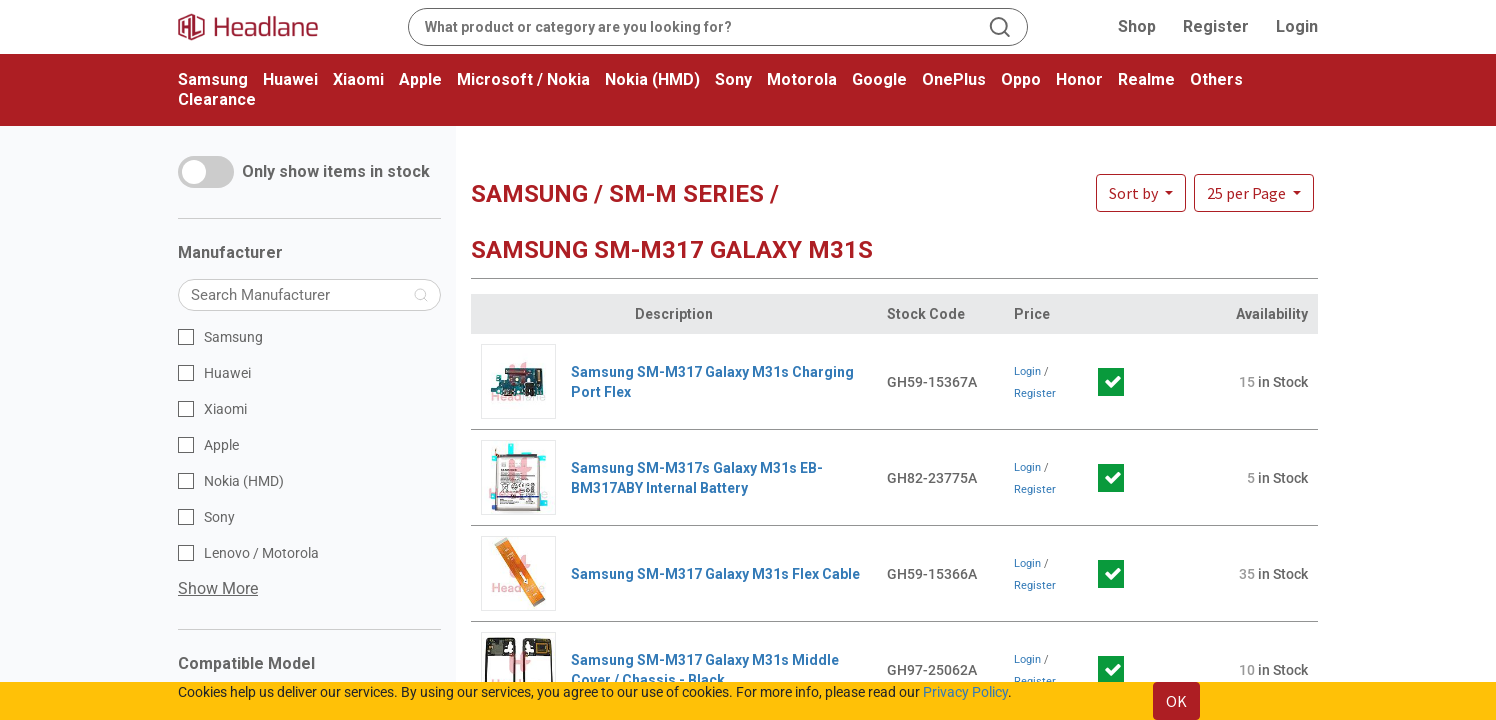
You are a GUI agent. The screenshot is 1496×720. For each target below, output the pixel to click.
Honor (1079, 79)
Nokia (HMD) (652, 79)
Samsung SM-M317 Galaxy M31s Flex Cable (715, 574)
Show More (218, 588)
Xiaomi (358, 79)
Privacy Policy (965, 692)
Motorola (802, 79)
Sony (733, 79)
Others (1216, 79)
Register (1216, 26)
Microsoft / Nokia (523, 79)
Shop (1137, 26)
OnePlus (954, 79)
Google (879, 79)
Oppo (1021, 79)
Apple (420, 79)
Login (1297, 26)
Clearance (217, 99)
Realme (1146, 79)
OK (1176, 701)
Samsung (213, 79)
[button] (1254, 193)
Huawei (290, 79)
